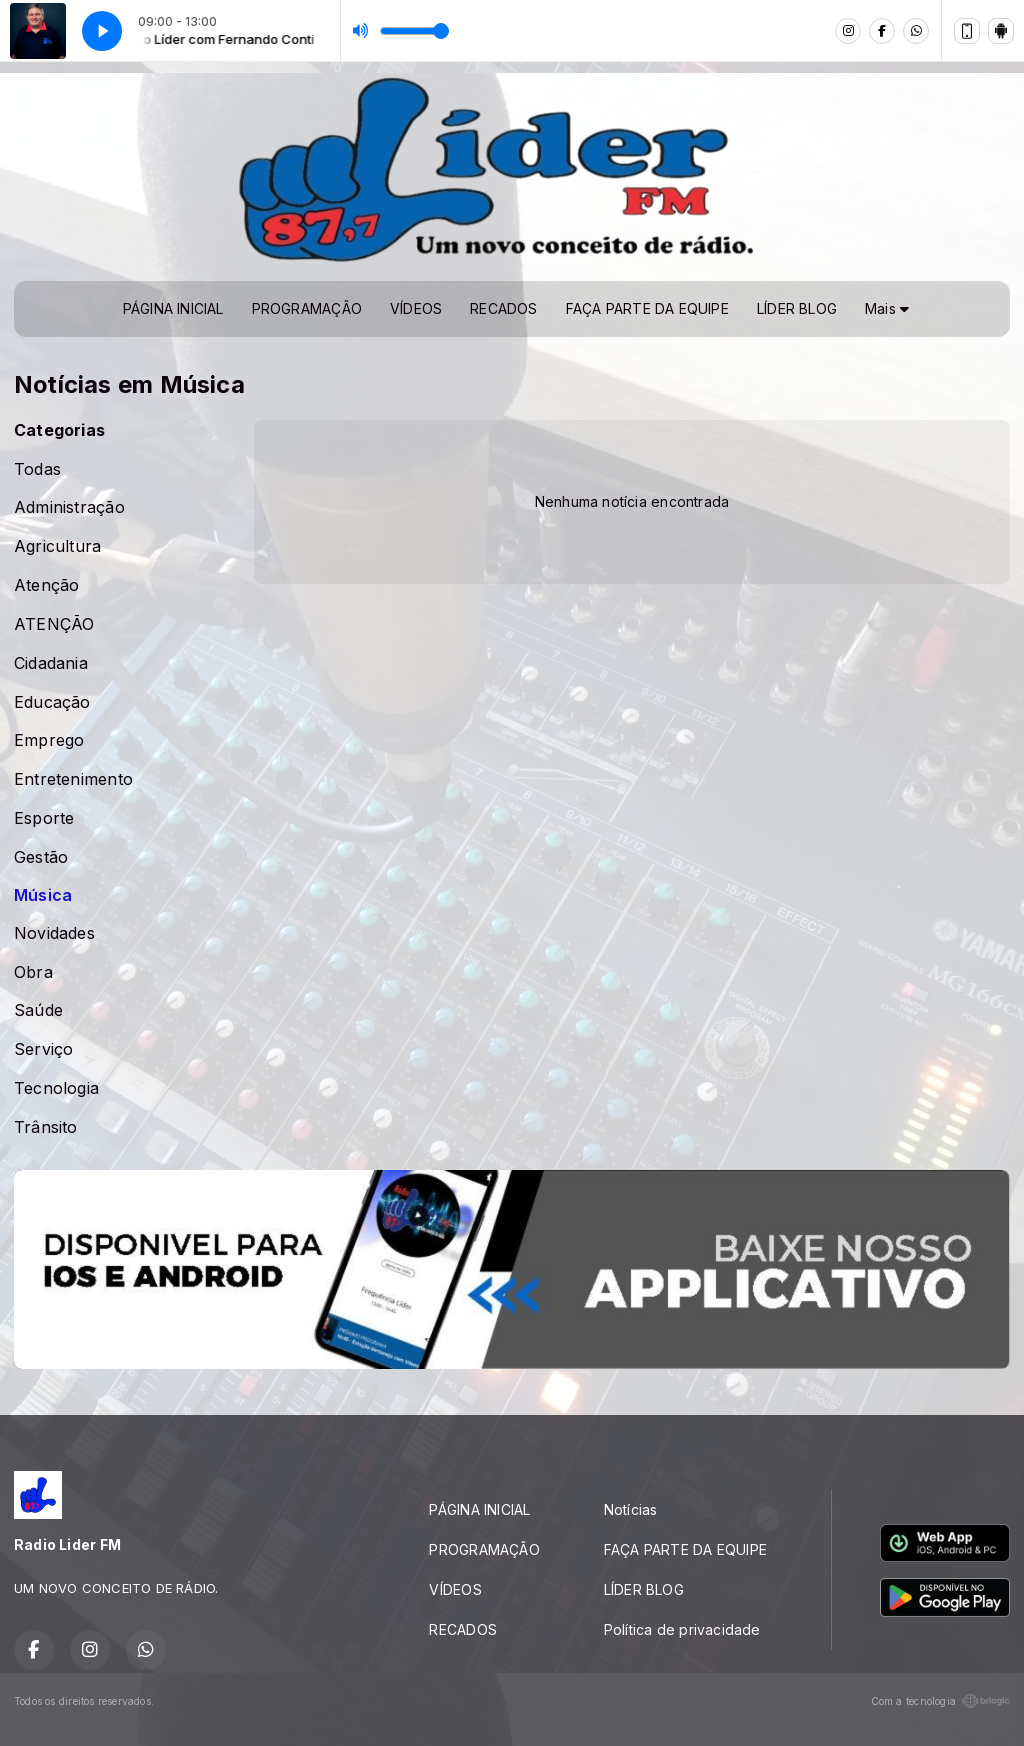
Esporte (44, 818)
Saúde (38, 1010)
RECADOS (503, 308)
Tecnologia (56, 1088)
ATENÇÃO (54, 624)
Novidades (54, 933)
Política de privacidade (682, 1629)
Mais (887, 308)
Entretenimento (73, 779)
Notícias (631, 1509)
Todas (37, 469)
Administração (69, 507)
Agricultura (57, 546)
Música (43, 895)
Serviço (43, 1049)
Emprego (49, 740)
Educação (52, 702)
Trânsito (46, 1127)
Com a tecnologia (940, 1701)
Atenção (46, 585)
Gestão (41, 857)
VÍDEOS (416, 308)
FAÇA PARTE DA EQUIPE (647, 308)
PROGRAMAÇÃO (307, 308)
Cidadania (51, 663)
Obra (33, 972)
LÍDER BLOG (797, 308)
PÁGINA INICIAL (173, 308)
